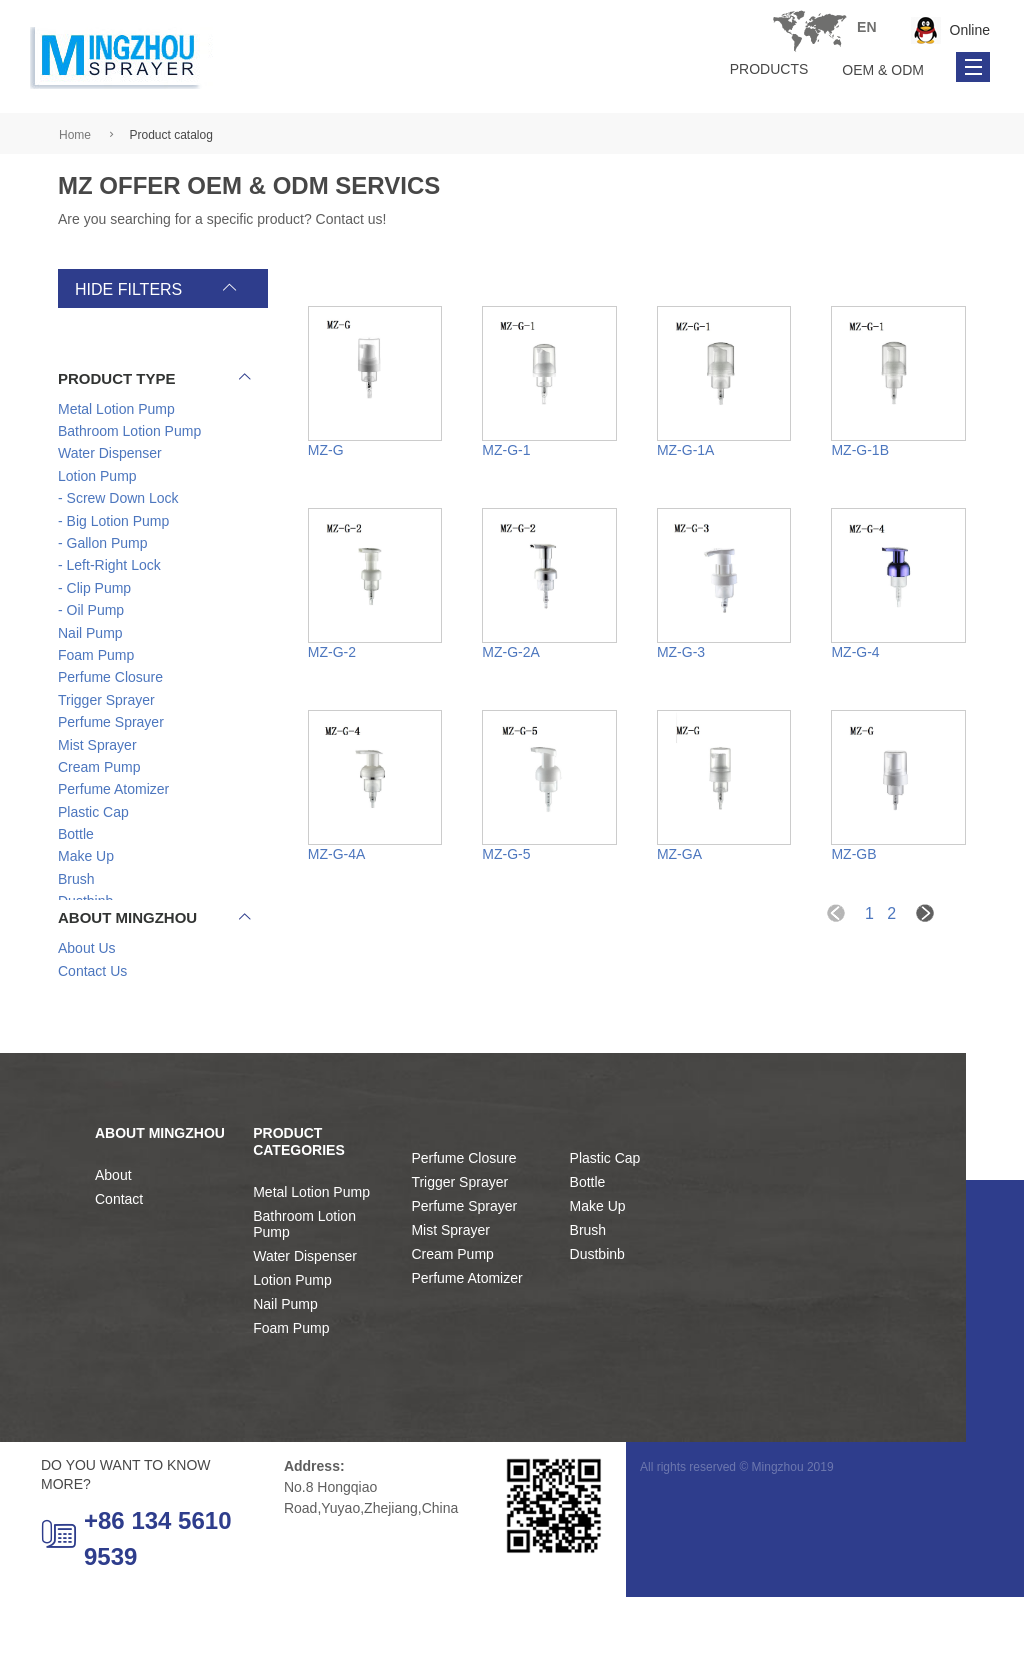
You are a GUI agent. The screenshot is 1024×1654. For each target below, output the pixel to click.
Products (769, 69)
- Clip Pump (94, 589)
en (478, 27)
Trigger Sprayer (459, 1239)
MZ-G (326, 450)
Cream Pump (452, 1311)
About (113, 1232)
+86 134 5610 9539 (136, 1595)
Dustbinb (597, 1311)
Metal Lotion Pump (311, 1248)
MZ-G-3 (681, 652)
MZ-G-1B (860, 450)
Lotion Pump (292, 1336)
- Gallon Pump (102, 544)
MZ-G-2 (332, 652)
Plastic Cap (605, 1215)
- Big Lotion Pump (113, 522)
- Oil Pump (91, 612)
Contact (119, 1256)
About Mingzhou (154, 954)
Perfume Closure (463, 1215)
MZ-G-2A (511, 652)
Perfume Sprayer (464, 1263)
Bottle (588, 1239)
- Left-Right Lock (109, 567)
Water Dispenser (305, 1312)
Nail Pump (285, 1360)
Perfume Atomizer (466, 1335)
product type (154, 379)
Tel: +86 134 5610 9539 (809, 31)
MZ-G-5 (506, 854)
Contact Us (92, 1007)
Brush (588, 1287)
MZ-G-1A (686, 450)
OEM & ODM (883, 70)
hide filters (128, 289)
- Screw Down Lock (118, 500)
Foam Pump (291, 1384)
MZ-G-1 (506, 450)
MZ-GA (679, 854)
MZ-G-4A (337, 854)
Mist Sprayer (450, 1287)
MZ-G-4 (855, 652)
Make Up (598, 1263)
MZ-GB (853, 854)
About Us (87, 985)
